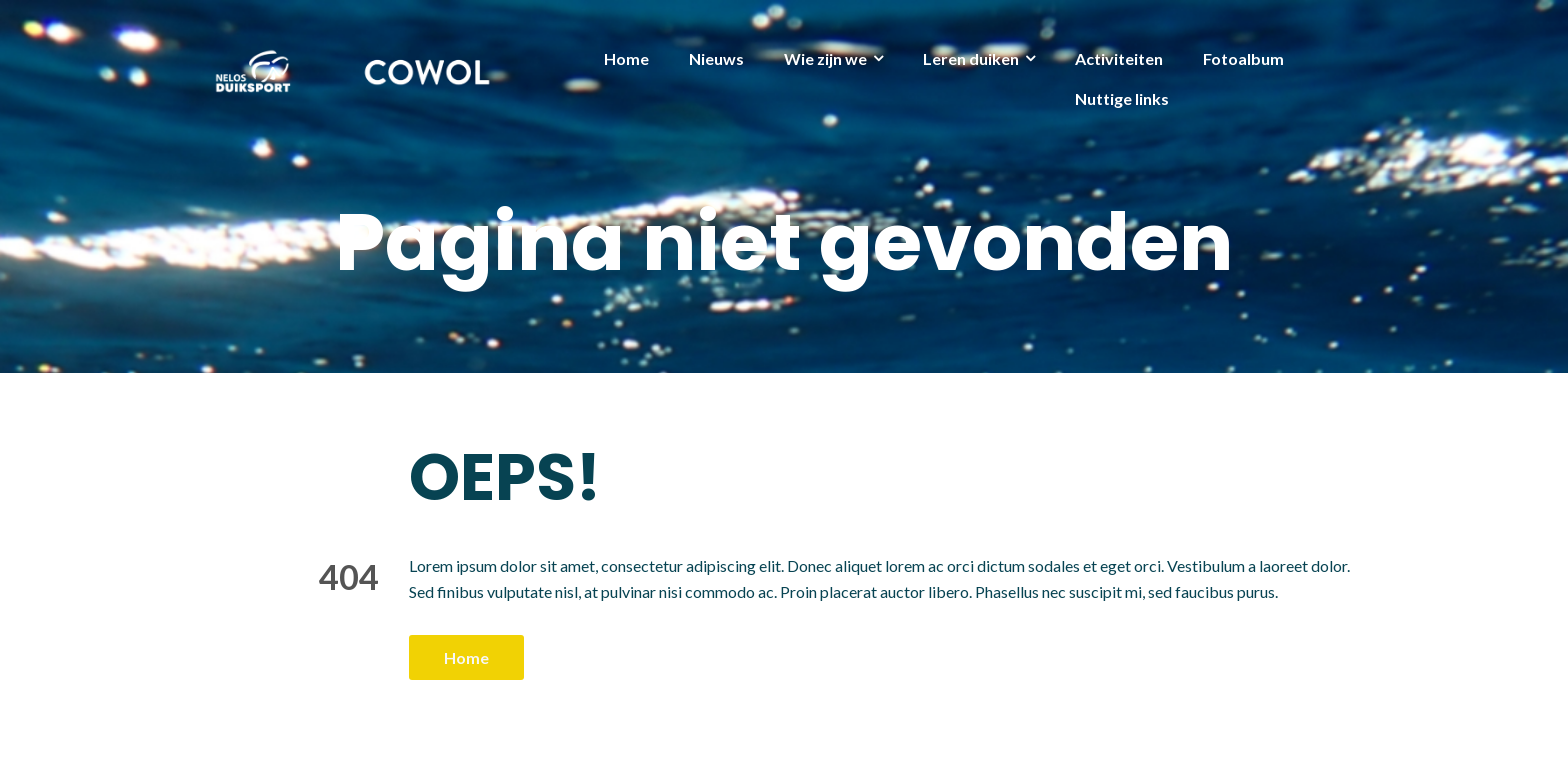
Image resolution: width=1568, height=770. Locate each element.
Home (626, 58)
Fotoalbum (1243, 58)
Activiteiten (1119, 58)
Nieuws (716, 58)
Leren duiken (971, 58)
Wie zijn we (825, 58)
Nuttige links (1122, 98)
